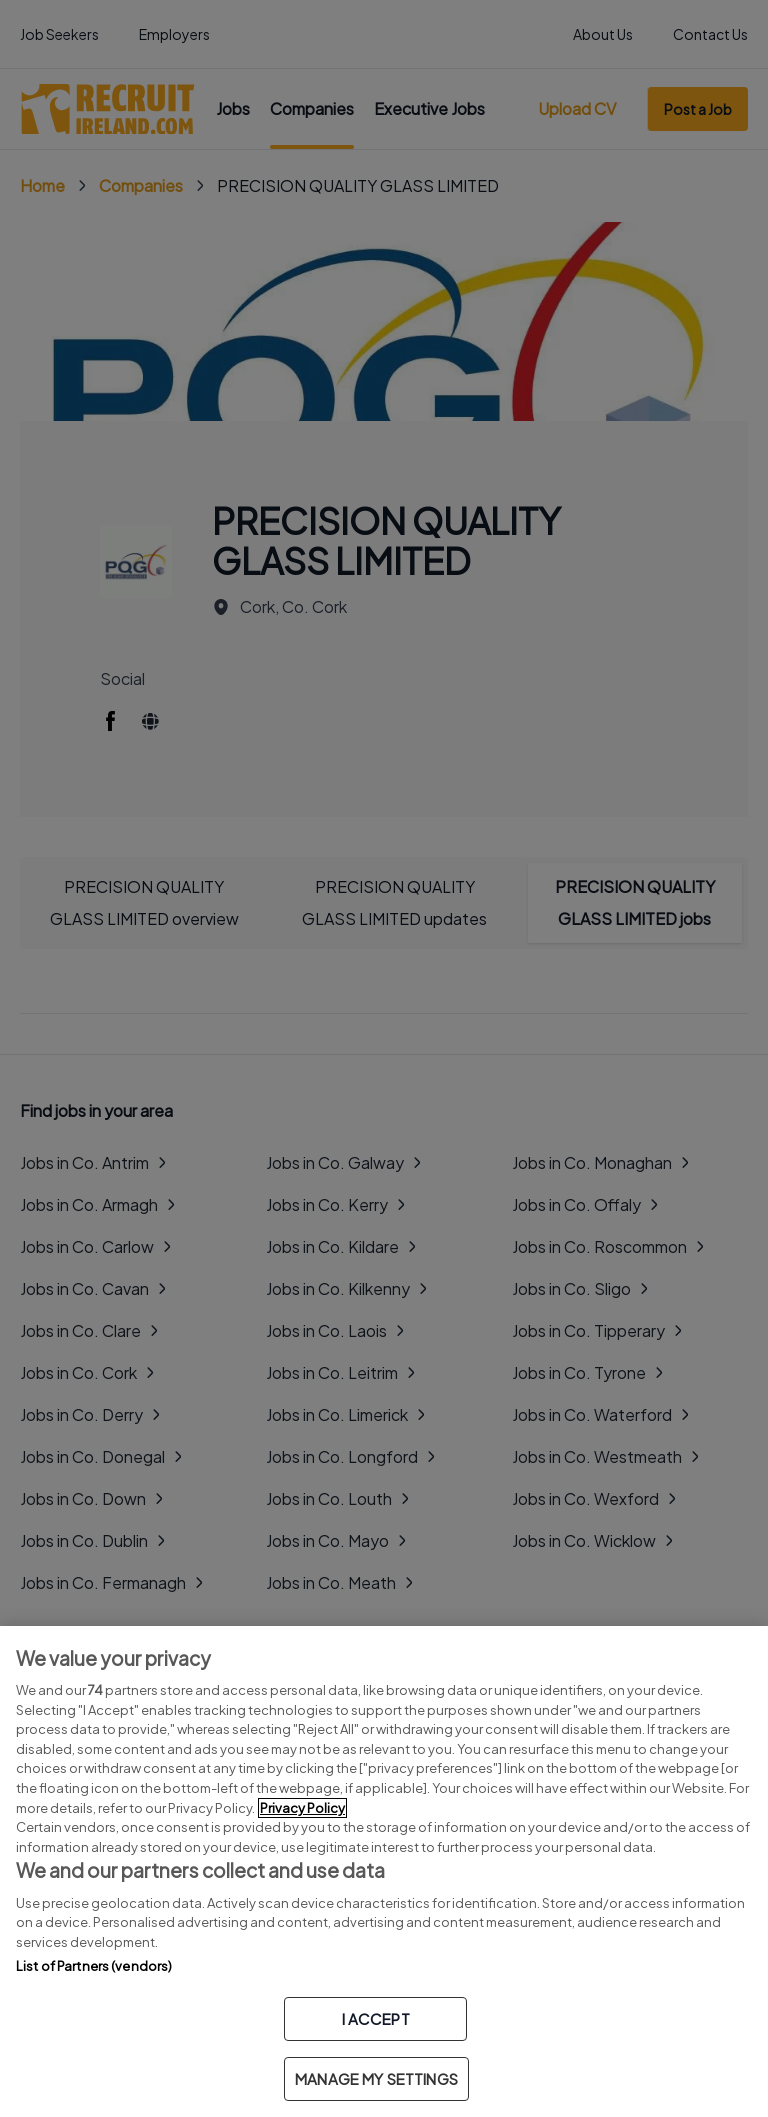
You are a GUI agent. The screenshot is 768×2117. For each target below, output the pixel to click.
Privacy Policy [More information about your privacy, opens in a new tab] (302, 1808)
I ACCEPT (376, 2018)
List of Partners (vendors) (94, 1966)
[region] (384, 1871)
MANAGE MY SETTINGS (376, 2078)
